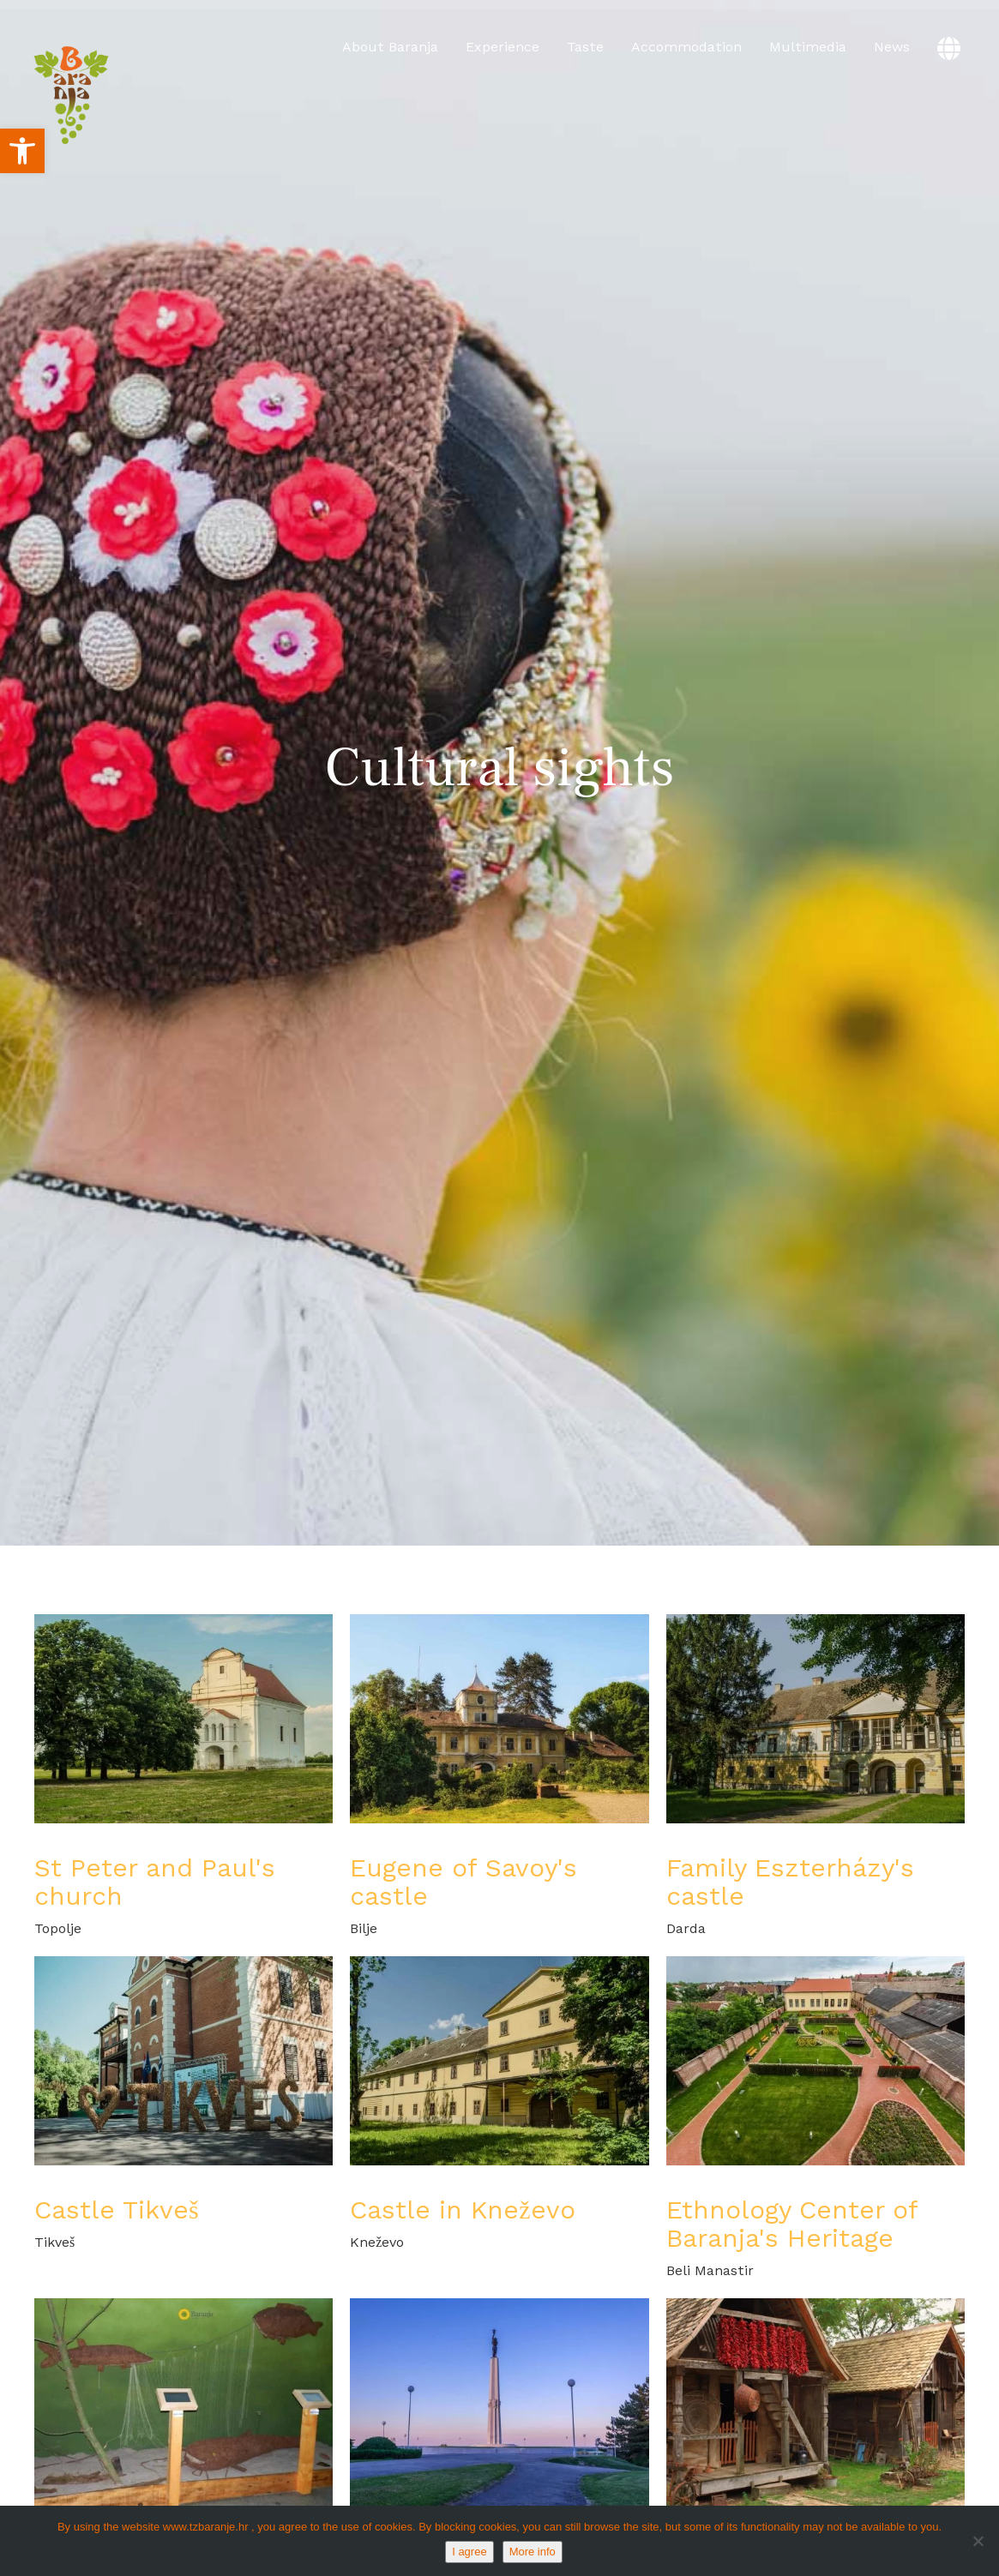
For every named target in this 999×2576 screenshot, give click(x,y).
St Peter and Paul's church (154, 1881)
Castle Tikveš (116, 2210)
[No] (977, 2540)
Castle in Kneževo (462, 2210)
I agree (469, 2551)
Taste (585, 47)
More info (532, 2551)
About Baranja (390, 47)
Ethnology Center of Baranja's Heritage (792, 2224)
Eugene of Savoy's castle (463, 1881)
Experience (502, 47)
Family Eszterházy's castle (790, 1881)
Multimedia (807, 47)
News (892, 47)
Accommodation (686, 47)
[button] (22, 151)
